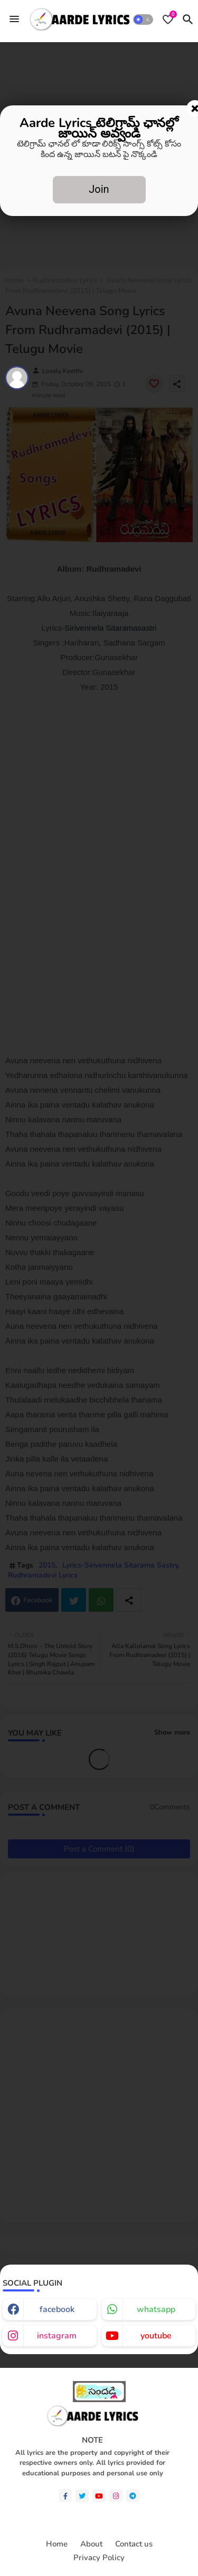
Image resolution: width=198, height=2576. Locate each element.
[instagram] (115, 2495)
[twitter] (82, 2495)
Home (57, 2544)
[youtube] (99, 2495)
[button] (143, 19)
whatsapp (156, 2309)
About (91, 2544)
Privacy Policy (99, 2558)
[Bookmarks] (168, 19)
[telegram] (132, 2495)
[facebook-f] (65, 2495)
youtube (156, 2336)
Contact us (134, 2544)
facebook (57, 2309)
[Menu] (14, 19)
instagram (57, 2336)
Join (99, 189)
